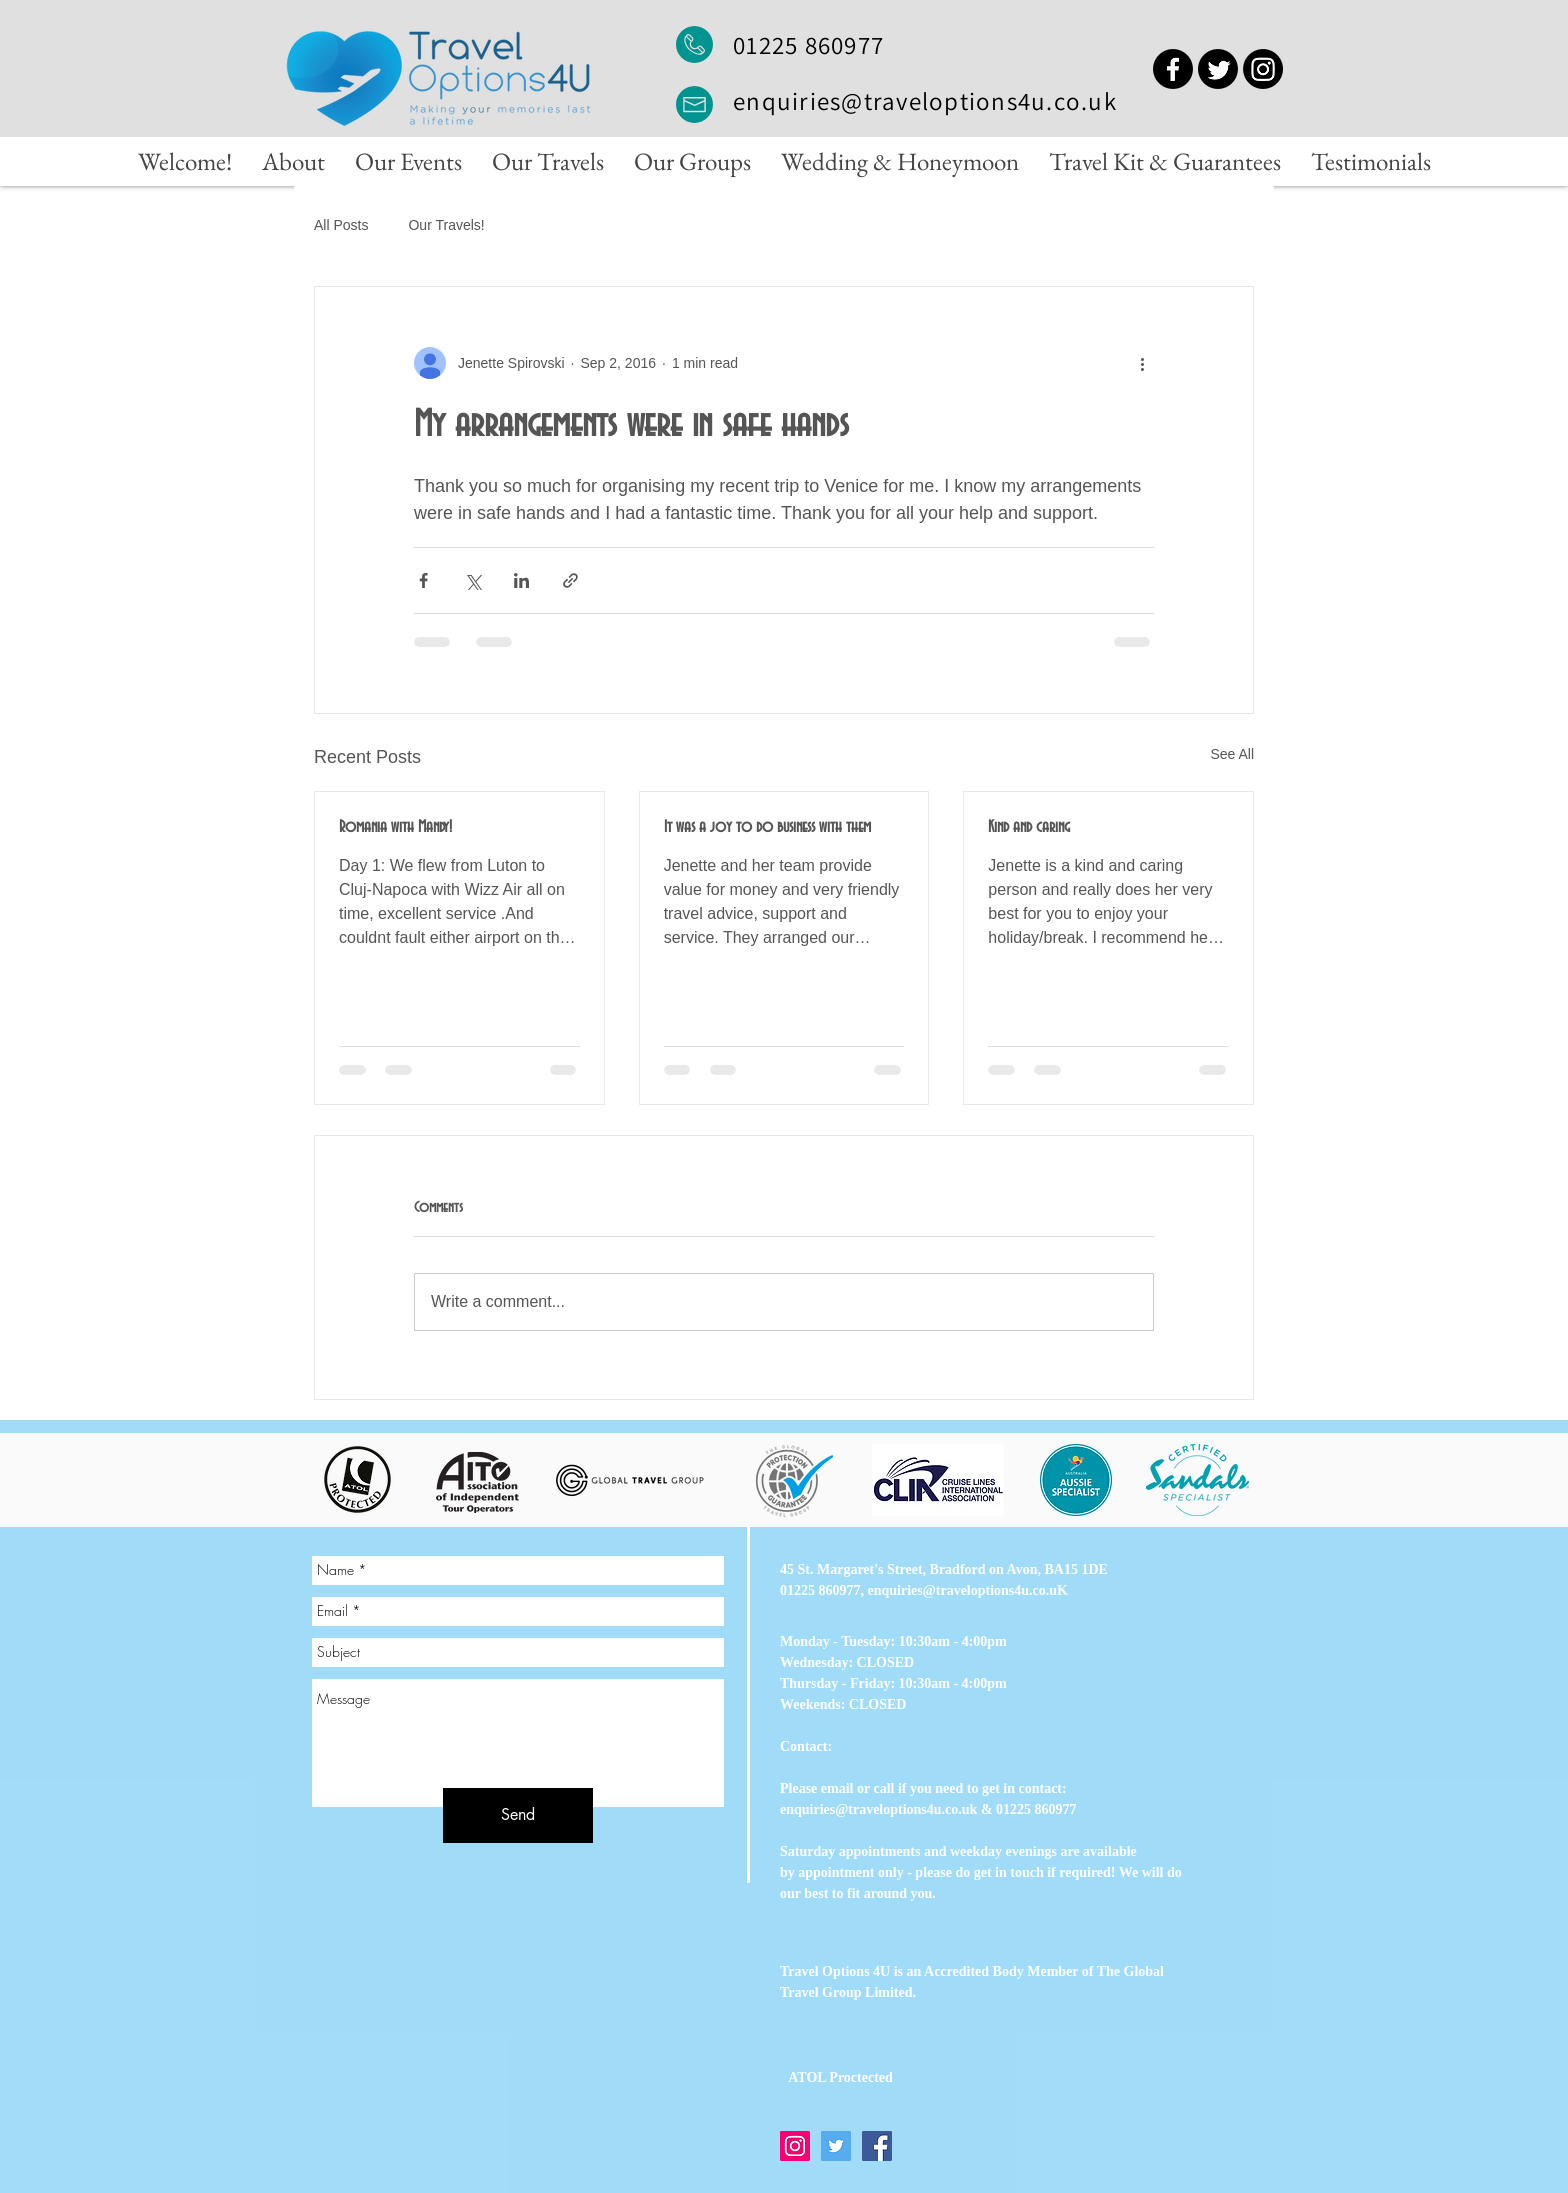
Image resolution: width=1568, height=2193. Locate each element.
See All (1232, 754)
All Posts (341, 225)
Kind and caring (1029, 827)
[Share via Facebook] (423, 580)
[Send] (518, 1815)
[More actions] (1142, 363)
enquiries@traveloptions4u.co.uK (968, 1590)
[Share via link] (570, 580)
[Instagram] (1263, 69)
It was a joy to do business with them (767, 827)
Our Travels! (446, 225)
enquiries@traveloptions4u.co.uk (925, 100)
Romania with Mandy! (395, 827)
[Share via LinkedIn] (521, 580)
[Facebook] (1173, 69)
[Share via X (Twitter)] (472, 580)
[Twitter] (1218, 69)
